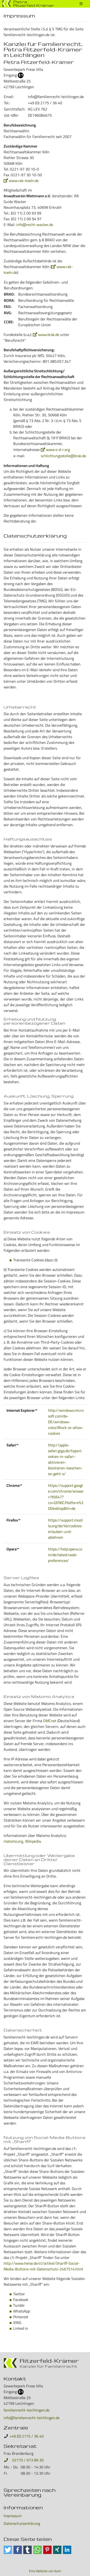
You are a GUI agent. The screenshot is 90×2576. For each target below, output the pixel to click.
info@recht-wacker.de (34, 224)
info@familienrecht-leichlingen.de (32, 2417)
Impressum (13, 2515)
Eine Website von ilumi (45, 2571)
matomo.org (13, 1841)
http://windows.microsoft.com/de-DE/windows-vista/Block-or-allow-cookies (66, 1422)
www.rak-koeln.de (21, 180)
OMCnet (49, 1720)
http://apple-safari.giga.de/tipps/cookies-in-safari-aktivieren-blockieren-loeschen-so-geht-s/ (65, 1459)
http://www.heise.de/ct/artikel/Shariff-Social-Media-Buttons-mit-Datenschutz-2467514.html (43, 2266)
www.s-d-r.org (55, 449)
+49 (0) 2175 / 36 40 (26, 2436)
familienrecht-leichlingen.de (26, 2410)
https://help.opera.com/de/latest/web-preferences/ (65, 1554)
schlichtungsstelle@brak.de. (64, 455)
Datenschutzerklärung (22, 2523)
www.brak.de (46, 334)
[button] (8, 2550)
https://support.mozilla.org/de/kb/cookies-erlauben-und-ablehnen (65, 1528)
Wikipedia (33, 1841)
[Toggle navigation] (81, 4)
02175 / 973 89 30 (24, 2460)
